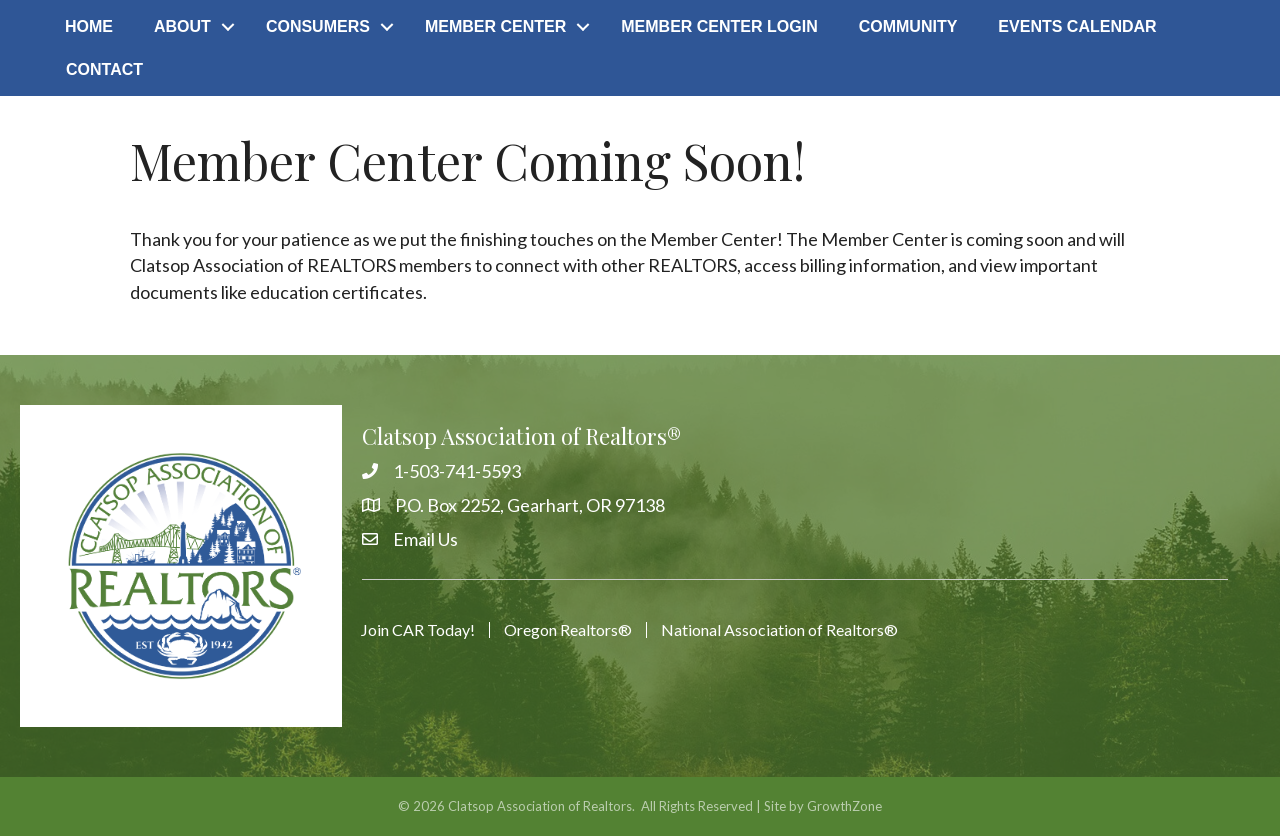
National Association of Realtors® (779, 630)
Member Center (495, 26)
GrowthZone (844, 806)
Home (89, 26)
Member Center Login (719, 26)
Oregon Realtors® (568, 630)
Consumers (318, 26)
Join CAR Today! (418, 630)
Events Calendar (1077, 26)
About (182, 26)
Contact (104, 69)
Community (908, 26)
